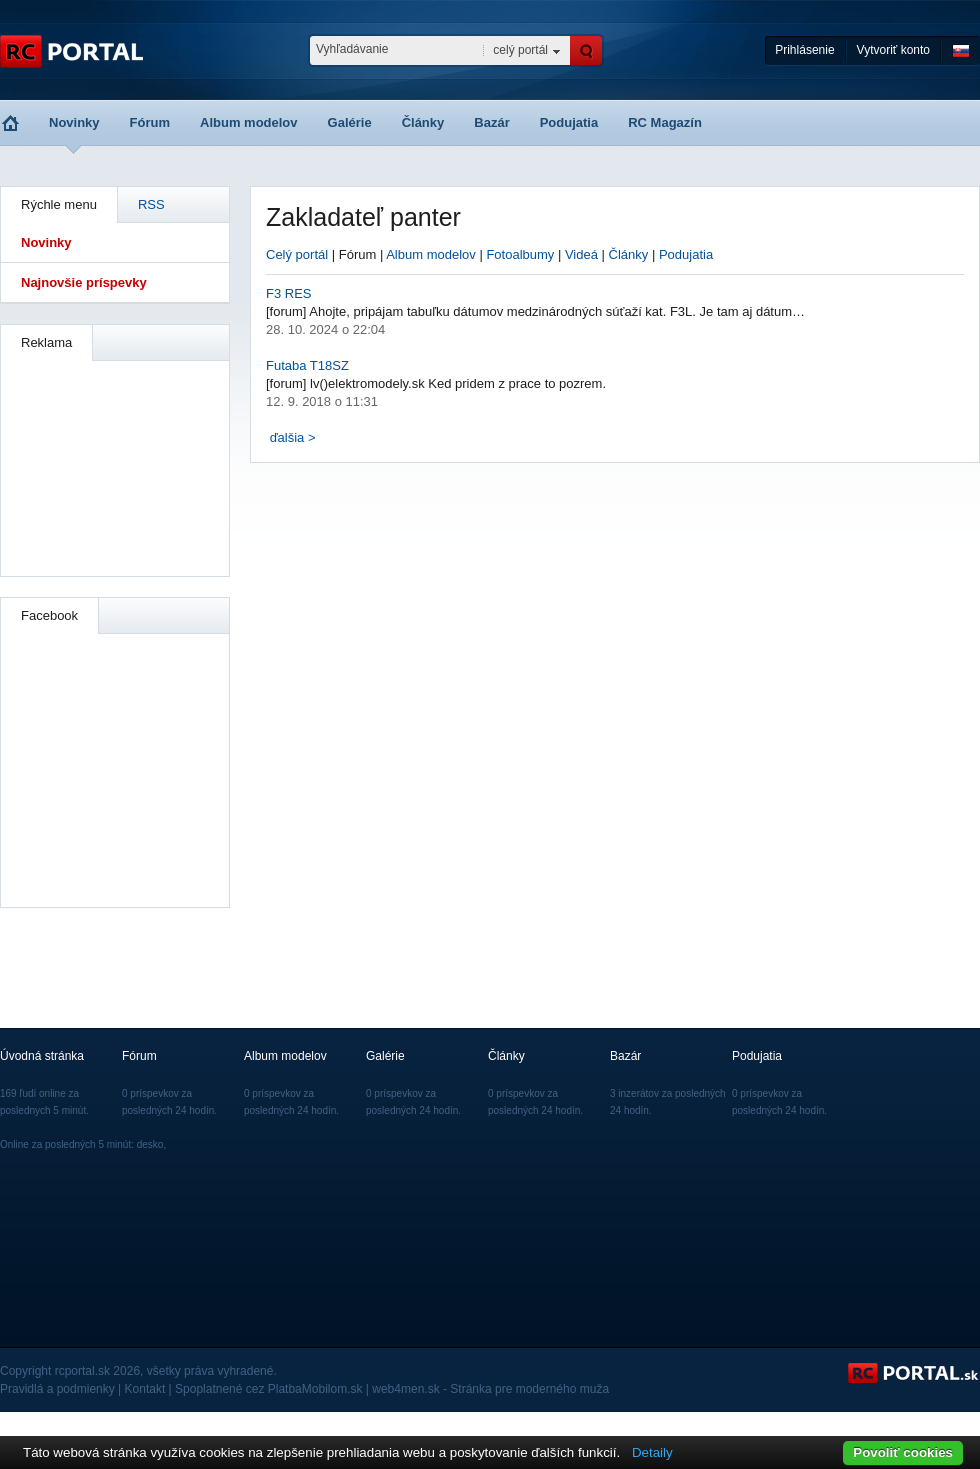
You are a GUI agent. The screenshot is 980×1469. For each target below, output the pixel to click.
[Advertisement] (116, 466)
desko (150, 1144)
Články (423, 122)
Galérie (350, 122)
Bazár (491, 122)
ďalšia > (293, 437)
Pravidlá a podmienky (57, 1389)
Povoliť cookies (903, 1452)
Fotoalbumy (520, 254)
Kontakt (145, 1389)
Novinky (74, 122)
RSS (151, 204)
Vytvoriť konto (893, 50)
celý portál (520, 50)
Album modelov (249, 122)
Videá (581, 254)
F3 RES (289, 293)
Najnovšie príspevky (84, 282)
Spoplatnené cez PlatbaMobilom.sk (268, 1389)
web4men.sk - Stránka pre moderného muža (490, 1389)
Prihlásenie (804, 50)
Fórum (150, 122)
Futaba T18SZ (307, 365)
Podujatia (569, 122)
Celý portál (297, 254)
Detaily (652, 1452)
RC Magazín (665, 122)
